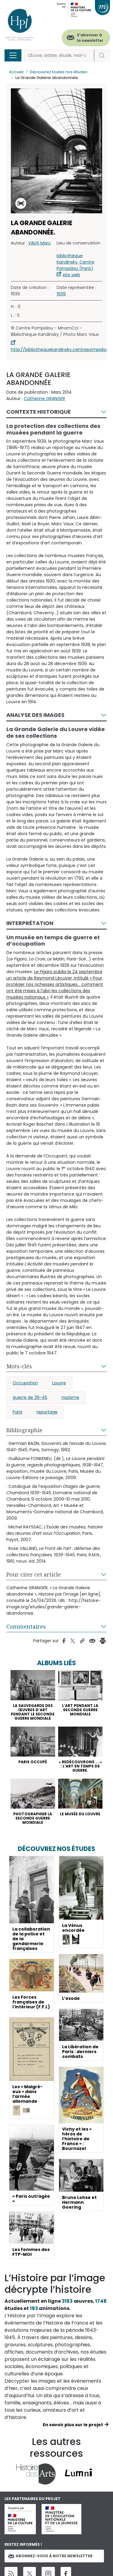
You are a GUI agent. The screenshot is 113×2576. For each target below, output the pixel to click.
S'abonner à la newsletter (90, 37)
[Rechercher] (59, 55)
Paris (17, 1412)
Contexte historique (38, 411)
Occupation (25, 1383)
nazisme (70, 1397)
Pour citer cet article (33, 1574)
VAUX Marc (39, 243)
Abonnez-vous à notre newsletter (50, 2555)
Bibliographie (24, 1430)
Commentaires (26, 1626)
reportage (47, 1412)
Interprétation (29, 923)
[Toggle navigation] (13, 55)
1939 (61, 294)
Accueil (16, 72)
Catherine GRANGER (44, 398)
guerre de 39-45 (30, 1397)
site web (71, 275)
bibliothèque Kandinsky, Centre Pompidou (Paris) (75, 262)
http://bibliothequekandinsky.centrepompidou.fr (62, 349)
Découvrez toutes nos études (58, 72)
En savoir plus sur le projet (73, 2425)
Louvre (59, 1383)
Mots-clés (19, 1366)
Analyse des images (35, 715)
